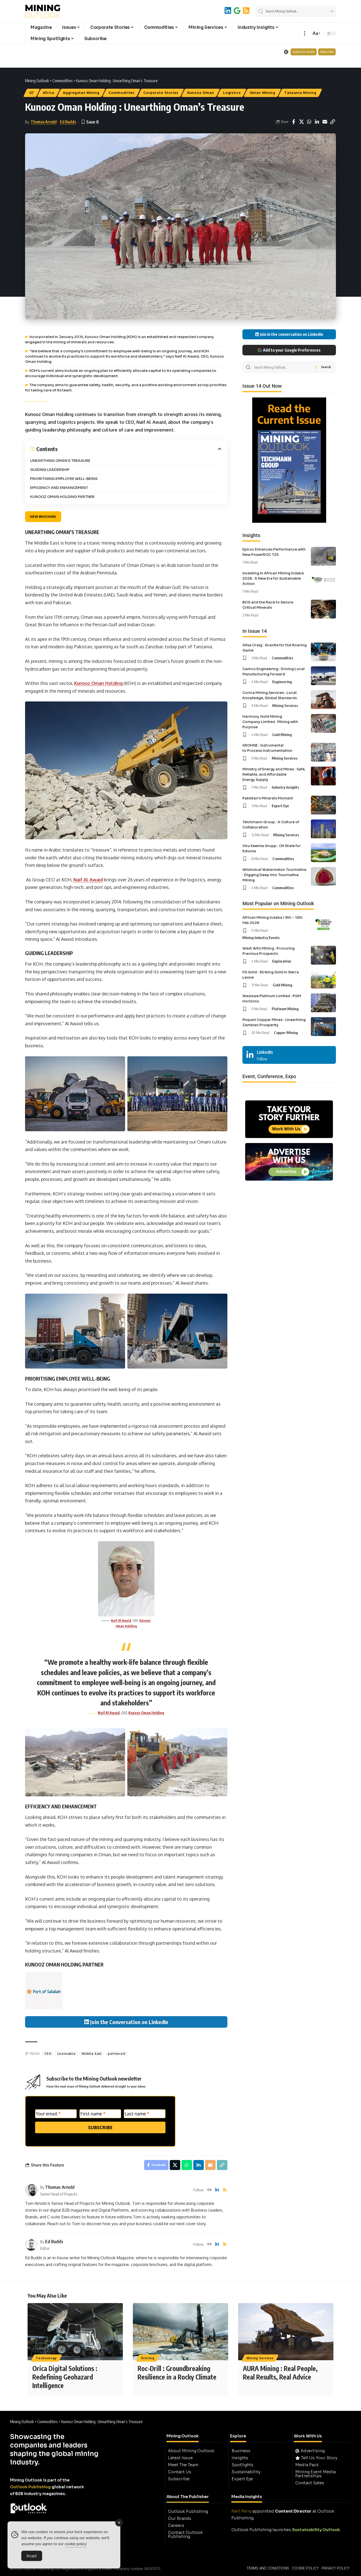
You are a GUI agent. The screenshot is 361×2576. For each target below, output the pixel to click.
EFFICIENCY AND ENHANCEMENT (59, 487)
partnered (116, 2053)
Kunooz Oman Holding (98, 683)
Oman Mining (262, 92)
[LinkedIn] (227, 10)
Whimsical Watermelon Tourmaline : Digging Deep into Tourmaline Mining (274, 874)
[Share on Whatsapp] (309, 122)
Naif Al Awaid (88, 879)
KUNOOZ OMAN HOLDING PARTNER (62, 496)
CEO (47, 2053)
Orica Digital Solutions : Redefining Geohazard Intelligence (64, 2377)
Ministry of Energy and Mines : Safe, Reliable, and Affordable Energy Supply (274, 774)
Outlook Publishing (30, 2487)
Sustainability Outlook (316, 2529)
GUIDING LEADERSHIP (49, 469)
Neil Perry (241, 2511)
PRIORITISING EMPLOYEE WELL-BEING (64, 478)
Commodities (121, 92)
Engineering (282, 681)
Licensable (66, 2053)
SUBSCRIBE (100, 2127)
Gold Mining (282, 734)
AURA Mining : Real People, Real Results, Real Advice (280, 2372)
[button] (304, 33)
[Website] (209, 2190)
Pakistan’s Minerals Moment (267, 798)
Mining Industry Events (261, 937)
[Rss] (224, 2190)
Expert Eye (280, 805)
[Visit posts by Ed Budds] (31, 2244)
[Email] (324, 122)
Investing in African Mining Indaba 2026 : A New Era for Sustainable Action (273, 578)
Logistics (232, 92)
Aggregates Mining (81, 92)
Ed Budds (68, 121)
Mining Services (285, 705)
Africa (48, 92)
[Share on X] (301, 122)
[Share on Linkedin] (316, 122)
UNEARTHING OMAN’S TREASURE (60, 460)
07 (31, 92)
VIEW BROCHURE (43, 516)
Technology (46, 2358)
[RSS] (246, 10)
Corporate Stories (160, 92)
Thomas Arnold (44, 121)
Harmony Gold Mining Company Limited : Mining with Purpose (270, 721)
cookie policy (75, 2543)
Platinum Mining (285, 1008)
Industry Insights (285, 787)
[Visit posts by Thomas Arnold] (31, 2190)
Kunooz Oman (200, 92)
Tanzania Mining (300, 92)
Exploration (281, 961)
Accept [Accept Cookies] (32, 2555)
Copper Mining (286, 1032)
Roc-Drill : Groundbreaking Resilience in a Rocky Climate (177, 2372)
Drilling (147, 2358)
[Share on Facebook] (293, 122)
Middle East (92, 2053)
